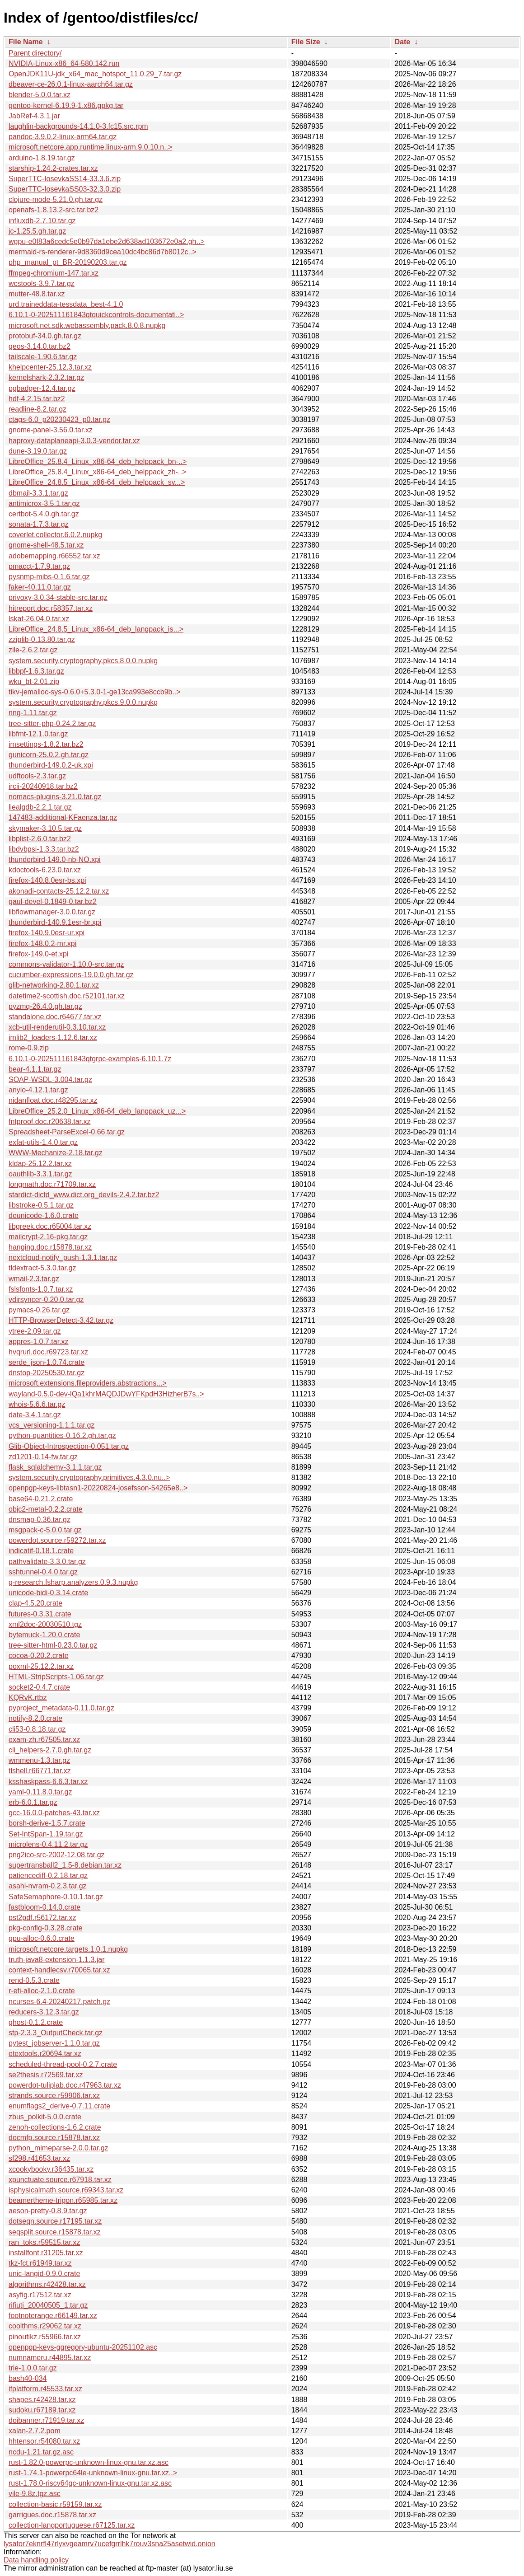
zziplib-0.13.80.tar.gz (42, 639)
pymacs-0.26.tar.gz (39, 1310)
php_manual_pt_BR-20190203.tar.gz (68, 262)
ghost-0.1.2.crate (36, 2022)
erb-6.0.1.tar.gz (33, 1802)
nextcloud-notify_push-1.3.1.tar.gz (63, 1257)
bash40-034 (28, 2378)
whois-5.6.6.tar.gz (37, 1404)
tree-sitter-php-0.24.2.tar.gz (52, 723)
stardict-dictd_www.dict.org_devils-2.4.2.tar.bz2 (84, 1195)
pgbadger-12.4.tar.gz (42, 388)
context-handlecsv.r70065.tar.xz (59, 1970)
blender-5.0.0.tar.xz (39, 94)
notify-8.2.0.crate (35, 1718)
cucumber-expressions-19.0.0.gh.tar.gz (71, 975)
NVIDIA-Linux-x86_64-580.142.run (64, 63)
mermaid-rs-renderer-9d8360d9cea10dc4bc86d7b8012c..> (102, 252)
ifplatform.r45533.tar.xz (45, 2389)
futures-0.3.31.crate (40, 1614)
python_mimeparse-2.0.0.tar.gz (58, 2148)
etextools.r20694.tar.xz (45, 2053)
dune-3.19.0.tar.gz (38, 451)
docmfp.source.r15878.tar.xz (54, 2137)
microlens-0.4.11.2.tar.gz (48, 1844)
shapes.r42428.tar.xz (42, 2399)
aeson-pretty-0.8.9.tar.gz (48, 2211)
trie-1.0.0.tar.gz (33, 2368)
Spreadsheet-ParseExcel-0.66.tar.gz (67, 1132)
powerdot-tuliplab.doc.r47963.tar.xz (65, 2085)
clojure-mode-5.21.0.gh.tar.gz (56, 199)
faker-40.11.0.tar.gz (40, 587)
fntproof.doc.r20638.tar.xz (49, 1121)
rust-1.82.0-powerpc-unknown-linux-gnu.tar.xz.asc (88, 2462)
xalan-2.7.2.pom (35, 2431)
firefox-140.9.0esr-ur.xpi (46, 933)
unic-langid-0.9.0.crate (44, 2273)
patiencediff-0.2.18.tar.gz (48, 1875)
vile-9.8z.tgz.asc (35, 2493)
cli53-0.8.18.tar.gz (37, 1729)
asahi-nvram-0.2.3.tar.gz (48, 1886)
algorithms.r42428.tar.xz (47, 2284)
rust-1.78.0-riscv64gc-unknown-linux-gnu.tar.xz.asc (90, 2483)
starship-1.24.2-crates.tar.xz (53, 168)
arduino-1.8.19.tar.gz (42, 158)
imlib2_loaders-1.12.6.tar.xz (53, 1037)
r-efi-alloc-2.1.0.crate (42, 1991)
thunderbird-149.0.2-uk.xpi (51, 765)
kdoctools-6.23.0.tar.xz (45, 870)
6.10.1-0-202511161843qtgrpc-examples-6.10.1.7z (90, 1059)
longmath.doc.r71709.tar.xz (52, 1184)
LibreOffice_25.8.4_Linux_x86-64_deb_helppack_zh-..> (97, 472)
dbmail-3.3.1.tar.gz (38, 493)
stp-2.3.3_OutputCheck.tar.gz (56, 2033)
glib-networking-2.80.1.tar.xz (54, 985)
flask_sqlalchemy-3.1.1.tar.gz (55, 1467)
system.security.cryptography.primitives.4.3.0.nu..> (89, 1477)
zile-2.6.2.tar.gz (33, 650)
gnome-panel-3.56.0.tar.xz (51, 430)
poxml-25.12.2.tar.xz (41, 1666)
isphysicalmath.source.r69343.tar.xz (66, 2190)
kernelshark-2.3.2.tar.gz (46, 377)
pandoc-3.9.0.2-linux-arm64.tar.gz (63, 137)
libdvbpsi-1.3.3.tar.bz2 (44, 849)
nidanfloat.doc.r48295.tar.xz (53, 1100)
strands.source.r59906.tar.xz (54, 2095)
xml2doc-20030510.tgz (45, 1624)
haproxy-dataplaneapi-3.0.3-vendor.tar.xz (74, 441)
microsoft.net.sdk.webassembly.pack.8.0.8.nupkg (87, 325)
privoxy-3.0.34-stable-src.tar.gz (58, 597)
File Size (305, 42)
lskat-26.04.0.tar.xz (39, 619)
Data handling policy (36, 2560)
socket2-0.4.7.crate (39, 1687)
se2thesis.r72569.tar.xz (46, 2075)
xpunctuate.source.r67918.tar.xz (60, 2179)
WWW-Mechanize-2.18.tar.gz (56, 1153)
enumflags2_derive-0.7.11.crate (59, 2106)
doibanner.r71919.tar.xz (46, 2420)
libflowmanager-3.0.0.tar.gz (52, 912)
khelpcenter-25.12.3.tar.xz (50, 367)
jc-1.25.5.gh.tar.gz (37, 231)
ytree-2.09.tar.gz (35, 1331)
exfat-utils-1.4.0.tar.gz (43, 1142)
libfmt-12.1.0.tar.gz (38, 734)
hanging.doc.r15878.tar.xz (50, 1247)
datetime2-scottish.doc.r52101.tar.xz (67, 996)
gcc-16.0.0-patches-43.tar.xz (54, 1813)
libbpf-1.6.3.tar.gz (36, 671)
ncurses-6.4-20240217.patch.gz (59, 2001)
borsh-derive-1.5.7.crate (47, 1823)
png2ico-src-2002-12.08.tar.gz (57, 1855)
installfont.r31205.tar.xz (46, 2253)
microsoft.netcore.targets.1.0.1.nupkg (68, 1949)
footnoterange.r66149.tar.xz (53, 2315)
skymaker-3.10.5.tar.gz (45, 828)
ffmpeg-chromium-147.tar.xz (53, 273)
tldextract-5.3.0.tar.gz (42, 1268)
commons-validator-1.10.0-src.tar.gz (66, 964)
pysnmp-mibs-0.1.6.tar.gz (49, 577)
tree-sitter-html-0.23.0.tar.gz (53, 1645)
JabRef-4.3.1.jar (34, 116)
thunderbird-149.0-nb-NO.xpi (55, 859)
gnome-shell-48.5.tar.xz (46, 545)
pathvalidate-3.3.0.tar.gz (47, 1561)
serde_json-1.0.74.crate (46, 1362)
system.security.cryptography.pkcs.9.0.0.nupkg (83, 702)
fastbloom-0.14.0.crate (44, 1907)
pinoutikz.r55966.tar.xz (45, 2337)
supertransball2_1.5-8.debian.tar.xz (65, 1865)
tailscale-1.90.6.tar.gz (43, 357)
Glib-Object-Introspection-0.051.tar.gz (69, 1446)
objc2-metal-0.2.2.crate (46, 1509)
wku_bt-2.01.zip (34, 681)
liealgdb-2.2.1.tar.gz (40, 807)
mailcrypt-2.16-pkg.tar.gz (48, 1237)
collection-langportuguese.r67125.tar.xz (72, 2525)
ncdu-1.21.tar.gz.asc (41, 2452)
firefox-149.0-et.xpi (39, 954)
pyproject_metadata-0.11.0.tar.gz (61, 1708)
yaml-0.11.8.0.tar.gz (40, 1792)
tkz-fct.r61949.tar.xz (40, 2263)
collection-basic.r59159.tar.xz (55, 2504)
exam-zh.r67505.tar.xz (44, 1739)
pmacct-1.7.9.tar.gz (39, 566)
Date (402, 42)
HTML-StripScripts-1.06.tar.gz (56, 1677)
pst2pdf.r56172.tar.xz (42, 1917)
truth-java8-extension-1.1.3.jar (57, 1959)
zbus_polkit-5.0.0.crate (45, 2117)
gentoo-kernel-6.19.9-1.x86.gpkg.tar (66, 105)
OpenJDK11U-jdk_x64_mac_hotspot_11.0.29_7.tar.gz (95, 74)
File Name (26, 42)
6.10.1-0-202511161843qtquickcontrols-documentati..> (96, 314)
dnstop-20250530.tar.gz (46, 1373)
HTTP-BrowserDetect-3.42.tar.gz (61, 1320)
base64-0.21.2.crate (41, 1499)
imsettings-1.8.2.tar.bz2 (46, 744)
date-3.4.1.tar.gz (35, 1415)
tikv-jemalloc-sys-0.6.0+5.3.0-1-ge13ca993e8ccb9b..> (95, 692)
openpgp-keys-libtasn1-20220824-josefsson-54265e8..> (98, 1488)
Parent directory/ (35, 53)
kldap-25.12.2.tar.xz (40, 1163)
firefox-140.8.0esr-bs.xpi (47, 880)
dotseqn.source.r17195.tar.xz (55, 2221)
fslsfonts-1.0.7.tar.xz (41, 1289)
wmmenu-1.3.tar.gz (39, 1760)
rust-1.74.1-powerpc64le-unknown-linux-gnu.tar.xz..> (93, 2473)
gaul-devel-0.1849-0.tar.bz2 (53, 901)
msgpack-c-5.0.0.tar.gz (45, 1530)
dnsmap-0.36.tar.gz (39, 1519)
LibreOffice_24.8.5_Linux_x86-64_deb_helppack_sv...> (97, 482)
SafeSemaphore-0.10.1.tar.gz (56, 1897)
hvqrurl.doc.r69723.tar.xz (48, 1352)
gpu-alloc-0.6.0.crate (42, 1938)
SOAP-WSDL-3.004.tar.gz (50, 1079)
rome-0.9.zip (29, 1048)
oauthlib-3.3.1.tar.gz (40, 1174)
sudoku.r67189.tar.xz (42, 2410)
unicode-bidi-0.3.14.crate (48, 1593)
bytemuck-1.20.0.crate (44, 1635)
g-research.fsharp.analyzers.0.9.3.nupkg (73, 1582)
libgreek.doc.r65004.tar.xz (50, 1226)
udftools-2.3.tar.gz (37, 776)
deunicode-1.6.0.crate (44, 1215)
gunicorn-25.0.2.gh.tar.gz (49, 755)
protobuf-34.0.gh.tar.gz (45, 336)
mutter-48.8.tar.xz (37, 294)
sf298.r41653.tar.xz (39, 2158)
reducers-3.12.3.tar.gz (44, 2012)
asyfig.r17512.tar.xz (40, 2295)
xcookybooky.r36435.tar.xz (51, 2169)
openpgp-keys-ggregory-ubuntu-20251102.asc (83, 2347)
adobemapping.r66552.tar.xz (54, 556)
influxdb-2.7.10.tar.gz (42, 221)
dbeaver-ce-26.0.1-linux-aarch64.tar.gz (71, 84)
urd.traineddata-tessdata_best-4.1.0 (66, 304)
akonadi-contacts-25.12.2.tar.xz (59, 891)
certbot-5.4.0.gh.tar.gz (44, 514)
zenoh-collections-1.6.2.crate (55, 2127)
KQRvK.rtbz (28, 1697)
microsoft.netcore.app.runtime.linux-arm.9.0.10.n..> (90, 147)
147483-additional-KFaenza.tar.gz (63, 817)
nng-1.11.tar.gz (33, 713)
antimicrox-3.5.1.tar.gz (44, 503)
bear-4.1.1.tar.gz (35, 1069)
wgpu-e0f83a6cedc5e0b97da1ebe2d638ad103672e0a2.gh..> (107, 241)
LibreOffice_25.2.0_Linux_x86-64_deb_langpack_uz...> (97, 1111)
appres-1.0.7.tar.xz (39, 1341)
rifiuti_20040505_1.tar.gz (48, 2305)
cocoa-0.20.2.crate (39, 1655)
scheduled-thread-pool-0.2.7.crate (63, 2064)
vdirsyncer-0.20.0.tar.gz (46, 1299)
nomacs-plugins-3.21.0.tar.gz (55, 797)
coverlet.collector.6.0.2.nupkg (55, 535)
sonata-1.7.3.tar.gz (39, 524)
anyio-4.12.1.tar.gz (38, 1090)
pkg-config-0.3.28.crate (46, 1928)
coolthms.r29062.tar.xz (45, 2326)
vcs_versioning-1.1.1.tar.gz (51, 1425)
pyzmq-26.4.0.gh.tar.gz (45, 1006)
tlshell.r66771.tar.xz (40, 1771)
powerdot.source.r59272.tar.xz (57, 1540)
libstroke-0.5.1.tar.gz (41, 1205)
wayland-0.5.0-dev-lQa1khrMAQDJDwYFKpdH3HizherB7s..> (106, 1394)
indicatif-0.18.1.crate (41, 1551)
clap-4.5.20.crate (35, 1603)
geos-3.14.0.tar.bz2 (39, 346)
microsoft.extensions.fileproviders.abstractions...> (88, 1383)
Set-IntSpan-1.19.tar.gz (46, 1834)
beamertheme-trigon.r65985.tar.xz (63, 2200)
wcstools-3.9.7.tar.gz (42, 283)
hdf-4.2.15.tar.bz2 (37, 399)
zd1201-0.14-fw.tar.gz (43, 1457)
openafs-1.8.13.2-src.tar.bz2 (53, 210)
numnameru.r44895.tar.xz (50, 2357)
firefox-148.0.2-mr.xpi (42, 943)
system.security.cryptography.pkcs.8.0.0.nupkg (83, 661)
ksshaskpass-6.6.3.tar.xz (48, 1781)
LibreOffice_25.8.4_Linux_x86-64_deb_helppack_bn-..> (98, 461)
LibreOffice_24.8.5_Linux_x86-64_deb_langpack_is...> (96, 629)
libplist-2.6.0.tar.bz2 (40, 839)
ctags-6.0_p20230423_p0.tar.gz (59, 419)
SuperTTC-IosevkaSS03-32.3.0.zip (65, 189)
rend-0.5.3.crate (34, 1980)
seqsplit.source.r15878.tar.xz (55, 2232)
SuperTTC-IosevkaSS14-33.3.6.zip (65, 179)
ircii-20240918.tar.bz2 (43, 786)
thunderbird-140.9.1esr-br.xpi (55, 922)
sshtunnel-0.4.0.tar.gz (43, 1572)
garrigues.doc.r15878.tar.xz (52, 2515)
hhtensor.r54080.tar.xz (44, 2441)
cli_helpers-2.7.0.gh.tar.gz (50, 1750)
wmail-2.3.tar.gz (34, 1279)
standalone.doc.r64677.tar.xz (55, 1017)
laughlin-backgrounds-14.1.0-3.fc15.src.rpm (78, 126)
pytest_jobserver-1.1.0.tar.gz (54, 2043)
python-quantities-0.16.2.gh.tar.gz (62, 1435)
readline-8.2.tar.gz (37, 409)
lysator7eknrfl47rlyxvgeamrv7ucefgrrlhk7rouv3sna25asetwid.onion (109, 2544)
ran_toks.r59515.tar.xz (44, 2242)
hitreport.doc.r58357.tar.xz (51, 608)
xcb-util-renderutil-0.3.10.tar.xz (57, 1027)
